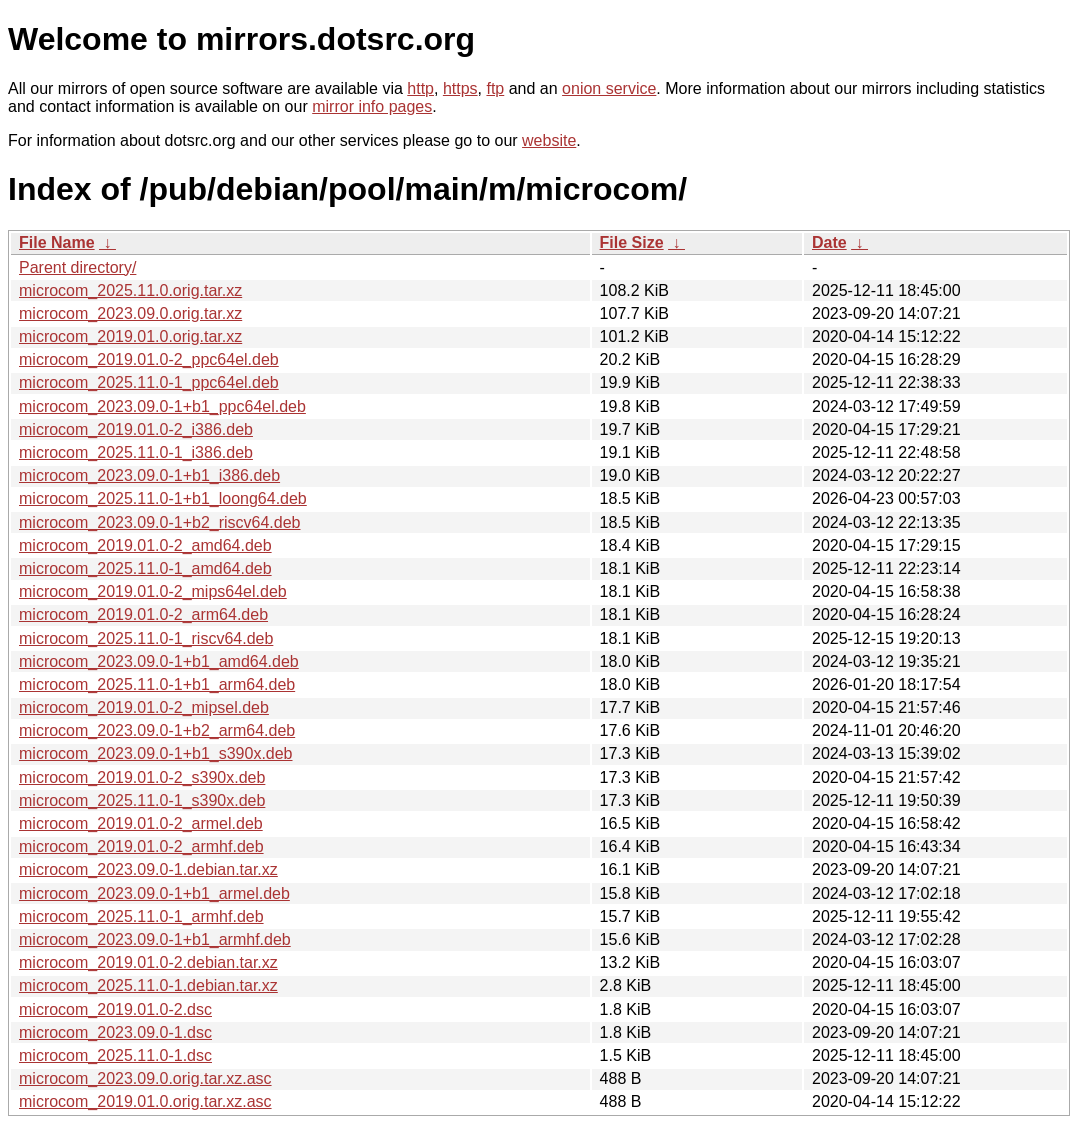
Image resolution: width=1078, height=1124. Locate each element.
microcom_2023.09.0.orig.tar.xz (130, 313)
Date (829, 242)
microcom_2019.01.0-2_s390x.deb (142, 777)
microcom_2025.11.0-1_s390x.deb (142, 800)
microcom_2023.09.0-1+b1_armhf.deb (155, 939)
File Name (57, 242)
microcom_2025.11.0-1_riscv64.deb (146, 638)
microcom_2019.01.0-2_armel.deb (141, 823)
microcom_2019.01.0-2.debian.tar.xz (148, 962)
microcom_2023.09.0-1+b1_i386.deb (149, 475)
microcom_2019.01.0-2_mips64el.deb (153, 591)
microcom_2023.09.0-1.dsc (115, 1032)
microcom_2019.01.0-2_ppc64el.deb (149, 359)
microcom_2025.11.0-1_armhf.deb (141, 916)
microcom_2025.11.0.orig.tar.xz (130, 290)
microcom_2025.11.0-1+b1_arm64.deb (157, 684)
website (549, 140)
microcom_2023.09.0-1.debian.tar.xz (148, 869)
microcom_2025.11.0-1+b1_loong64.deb (163, 498)
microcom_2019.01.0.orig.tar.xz (130, 336)
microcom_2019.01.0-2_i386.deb (136, 429)
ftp (495, 88)
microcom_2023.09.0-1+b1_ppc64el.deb (162, 406)
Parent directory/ (77, 267)
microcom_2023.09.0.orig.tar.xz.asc (145, 1078)
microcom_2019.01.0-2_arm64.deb (143, 614)
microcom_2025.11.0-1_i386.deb (136, 452)
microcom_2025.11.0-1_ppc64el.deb (149, 382)
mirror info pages (372, 106)
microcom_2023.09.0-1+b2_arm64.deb (157, 730)
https (460, 88)
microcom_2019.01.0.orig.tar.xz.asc (145, 1101)
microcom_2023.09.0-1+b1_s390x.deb (156, 753)
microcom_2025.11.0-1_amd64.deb (145, 568)
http (420, 88)
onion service (609, 88)
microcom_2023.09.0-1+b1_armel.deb (154, 893)
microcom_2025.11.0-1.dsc (115, 1055)
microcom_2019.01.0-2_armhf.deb (141, 846)
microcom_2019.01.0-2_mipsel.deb (144, 707)
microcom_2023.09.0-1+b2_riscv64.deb (160, 522)
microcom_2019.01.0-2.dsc (115, 1009)
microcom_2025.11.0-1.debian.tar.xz (148, 985)
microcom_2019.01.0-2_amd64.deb (145, 545)
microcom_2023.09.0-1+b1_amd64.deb (159, 661)
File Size (632, 242)
